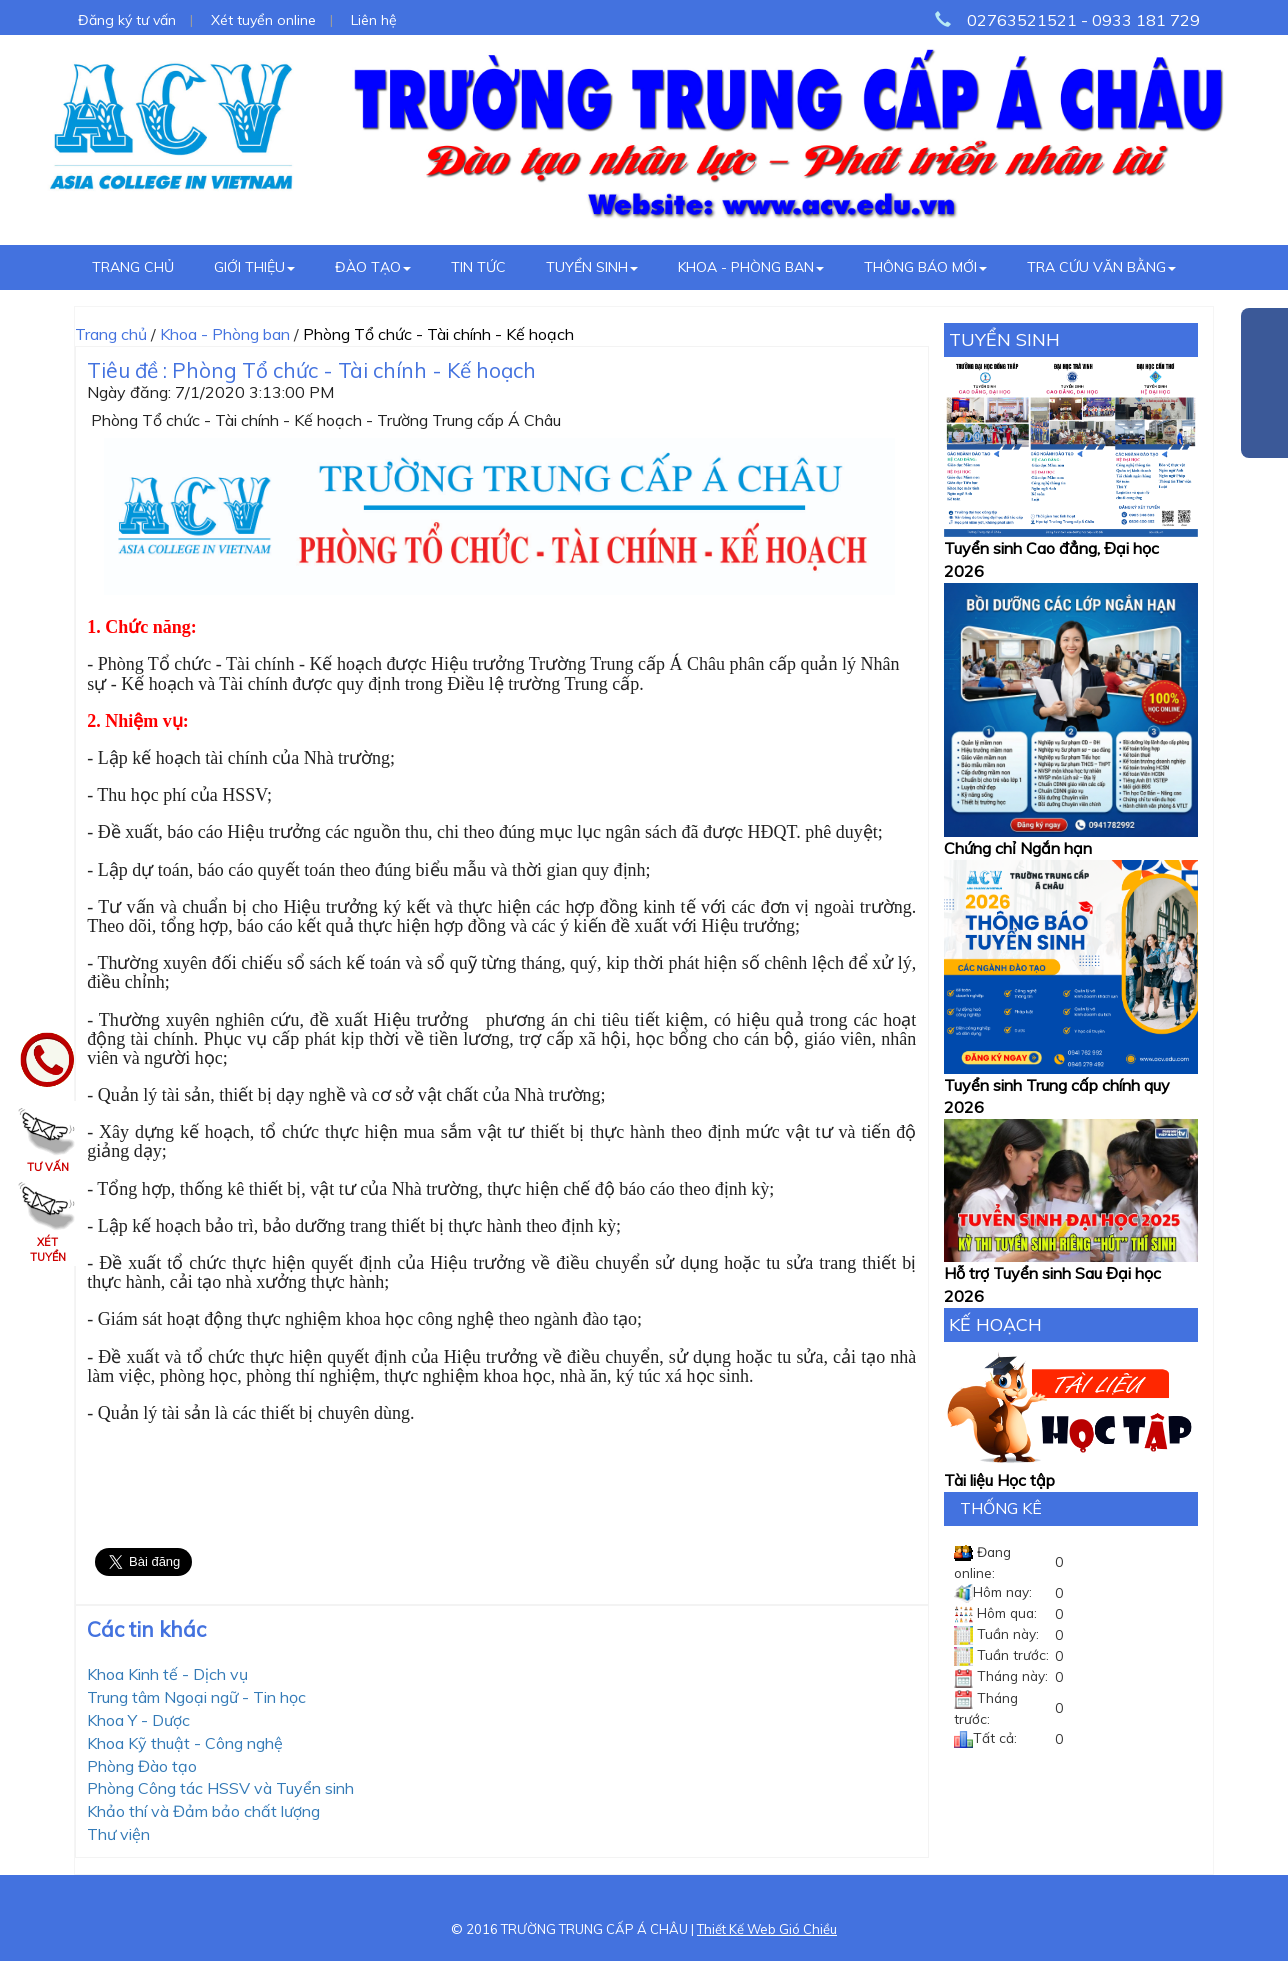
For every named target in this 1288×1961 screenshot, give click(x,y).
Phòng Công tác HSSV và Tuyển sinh (220, 1788)
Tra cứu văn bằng (1101, 267)
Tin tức (478, 267)
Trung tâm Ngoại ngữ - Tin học (196, 1697)
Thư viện (118, 1834)
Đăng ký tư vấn (127, 20)
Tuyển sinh (592, 267)
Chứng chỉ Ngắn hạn (1018, 848)
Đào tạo (373, 267)
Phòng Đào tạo (142, 1766)
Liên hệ (374, 20)
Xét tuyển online (263, 20)
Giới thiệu (254, 267)
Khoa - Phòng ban (751, 267)
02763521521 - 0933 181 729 (1083, 20)
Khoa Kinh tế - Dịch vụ (167, 1674)
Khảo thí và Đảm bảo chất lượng (203, 1811)
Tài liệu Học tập (999, 1480)
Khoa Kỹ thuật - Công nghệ (185, 1743)
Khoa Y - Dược (138, 1720)
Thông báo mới (925, 267)
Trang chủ (133, 267)
